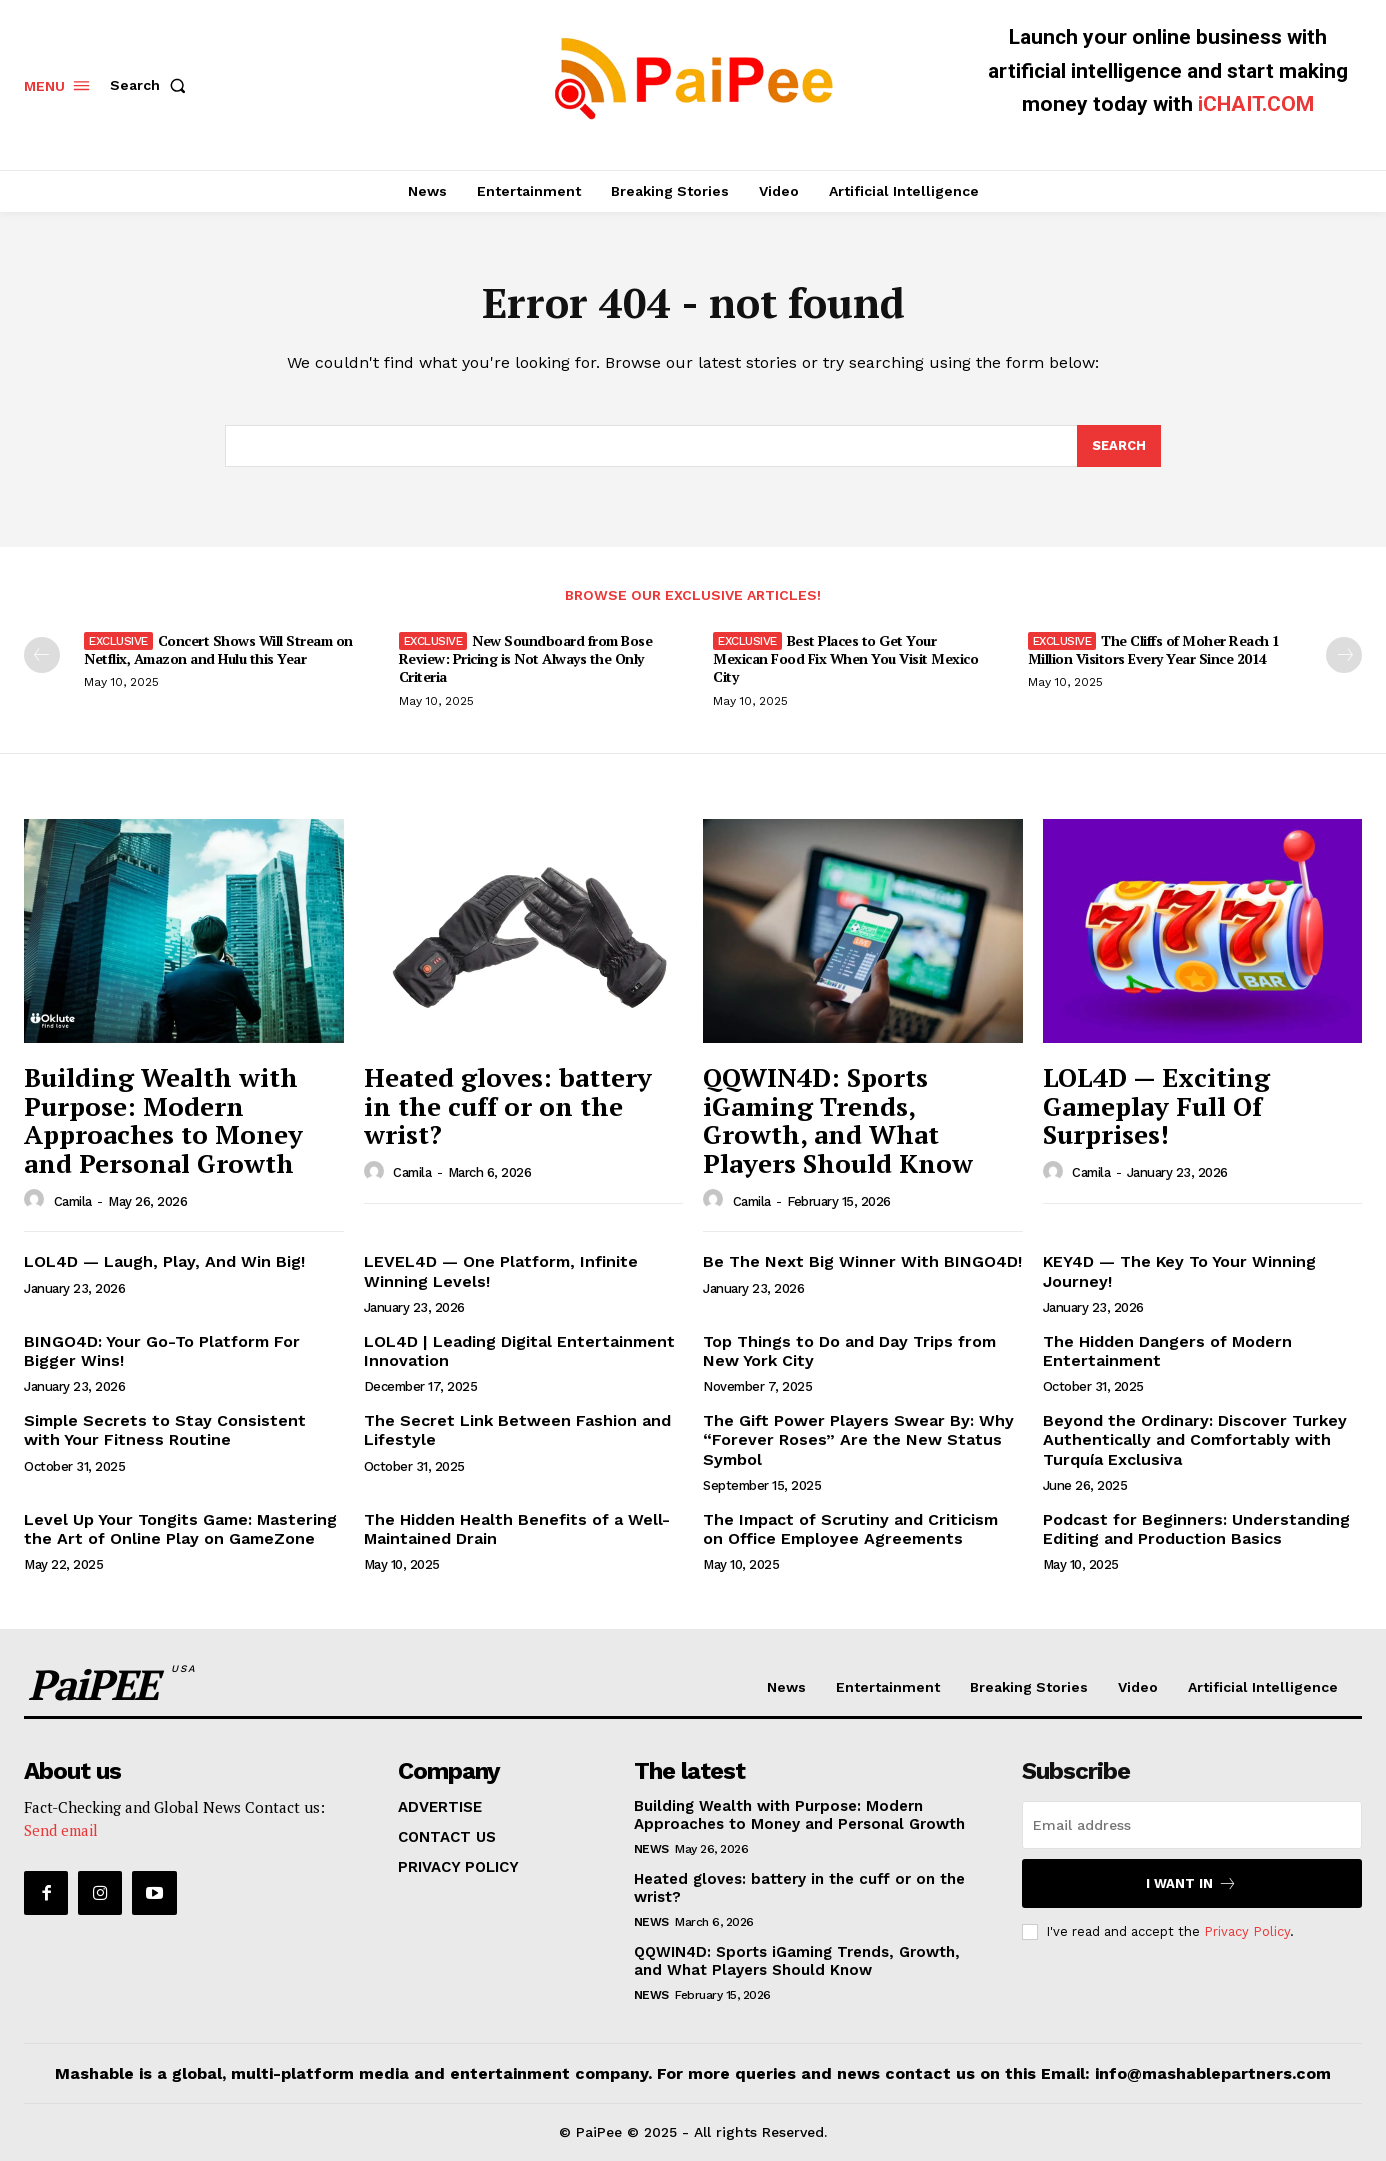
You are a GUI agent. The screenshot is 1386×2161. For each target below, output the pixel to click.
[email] (1192, 1825)
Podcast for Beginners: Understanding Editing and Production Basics (1196, 1529)
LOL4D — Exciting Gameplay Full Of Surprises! (1156, 1106)
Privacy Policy (1247, 1931)
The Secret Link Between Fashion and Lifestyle (517, 1431)
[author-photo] (37, 1201)
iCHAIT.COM (1256, 104)
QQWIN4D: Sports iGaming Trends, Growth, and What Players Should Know (838, 1121)
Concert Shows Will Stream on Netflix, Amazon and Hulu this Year (218, 649)
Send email (61, 1830)
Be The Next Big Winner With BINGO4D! (862, 1262)
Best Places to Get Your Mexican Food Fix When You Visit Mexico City (845, 658)
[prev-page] (42, 655)
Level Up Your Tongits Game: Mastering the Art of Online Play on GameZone (180, 1529)
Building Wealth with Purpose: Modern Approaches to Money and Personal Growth (163, 1121)
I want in (1191, 1883)
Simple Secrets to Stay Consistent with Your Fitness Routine (165, 1431)
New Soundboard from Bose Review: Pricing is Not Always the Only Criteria (526, 658)
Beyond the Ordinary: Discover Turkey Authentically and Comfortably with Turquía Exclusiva (1195, 1440)
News (651, 1849)
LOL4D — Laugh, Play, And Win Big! (164, 1262)
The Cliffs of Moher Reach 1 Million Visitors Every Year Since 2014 (1154, 649)
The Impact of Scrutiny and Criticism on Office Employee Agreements (850, 1529)
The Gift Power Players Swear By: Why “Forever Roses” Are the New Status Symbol (858, 1440)
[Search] (1119, 447)
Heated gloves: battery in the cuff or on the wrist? (508, 1106)
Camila (73, 1201)
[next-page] (1344, 655)
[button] (152, 85)
